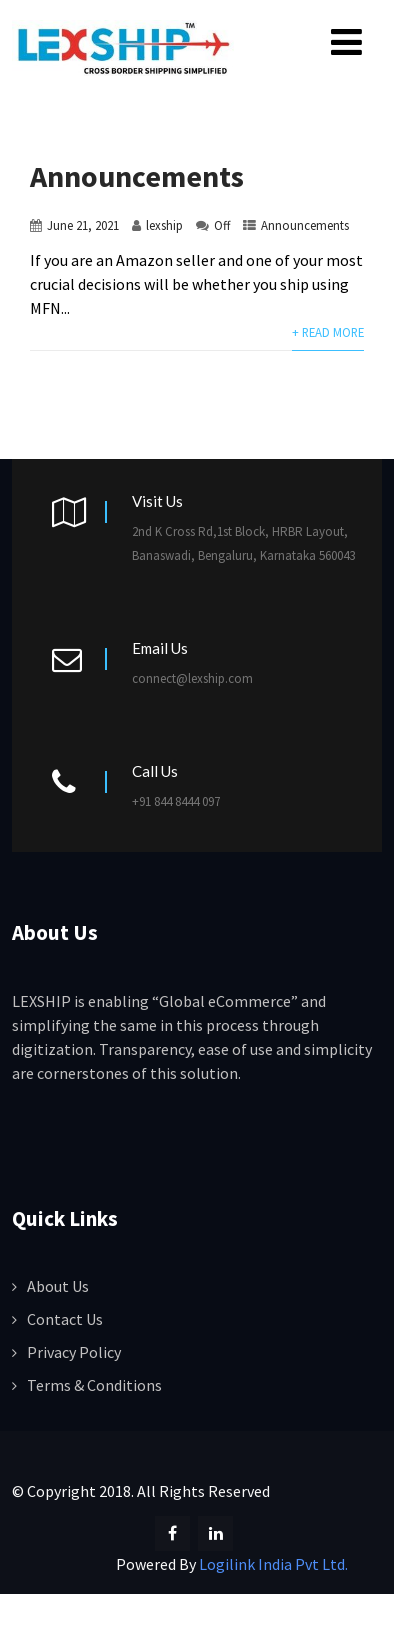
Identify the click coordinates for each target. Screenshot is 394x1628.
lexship (164, 225)
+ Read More (328, 332)
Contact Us (65, 1319)
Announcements (137, 176)
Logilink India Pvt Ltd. (273, 1564)
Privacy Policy (74, 1352)
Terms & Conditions (94, 1385)
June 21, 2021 (83, 225)
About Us (58, 1286)
